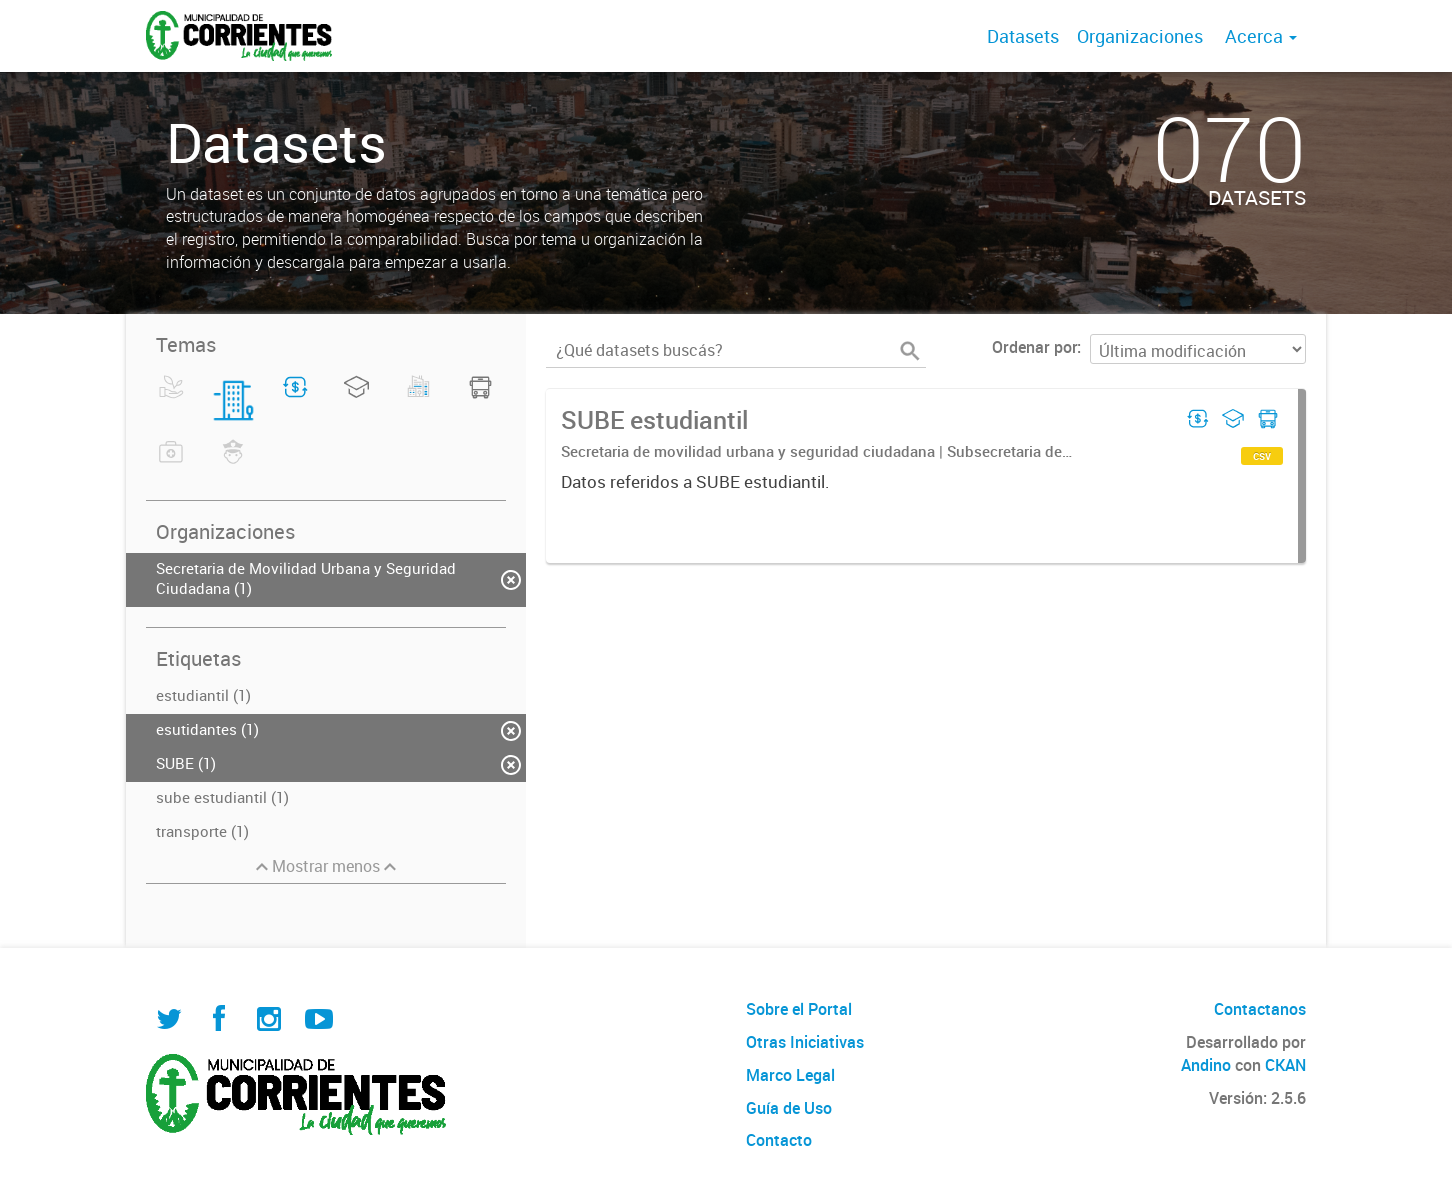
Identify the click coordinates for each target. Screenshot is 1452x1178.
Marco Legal (790, 1075)
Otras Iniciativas (805, 1042)
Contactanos (1260, 1009)
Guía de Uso (789, 1108)
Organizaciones (1140, 36)
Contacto (779, 1140)
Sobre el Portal (799, 1009)
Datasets (1023, 36)
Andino (1206, 1065)
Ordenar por (1034, 347)
